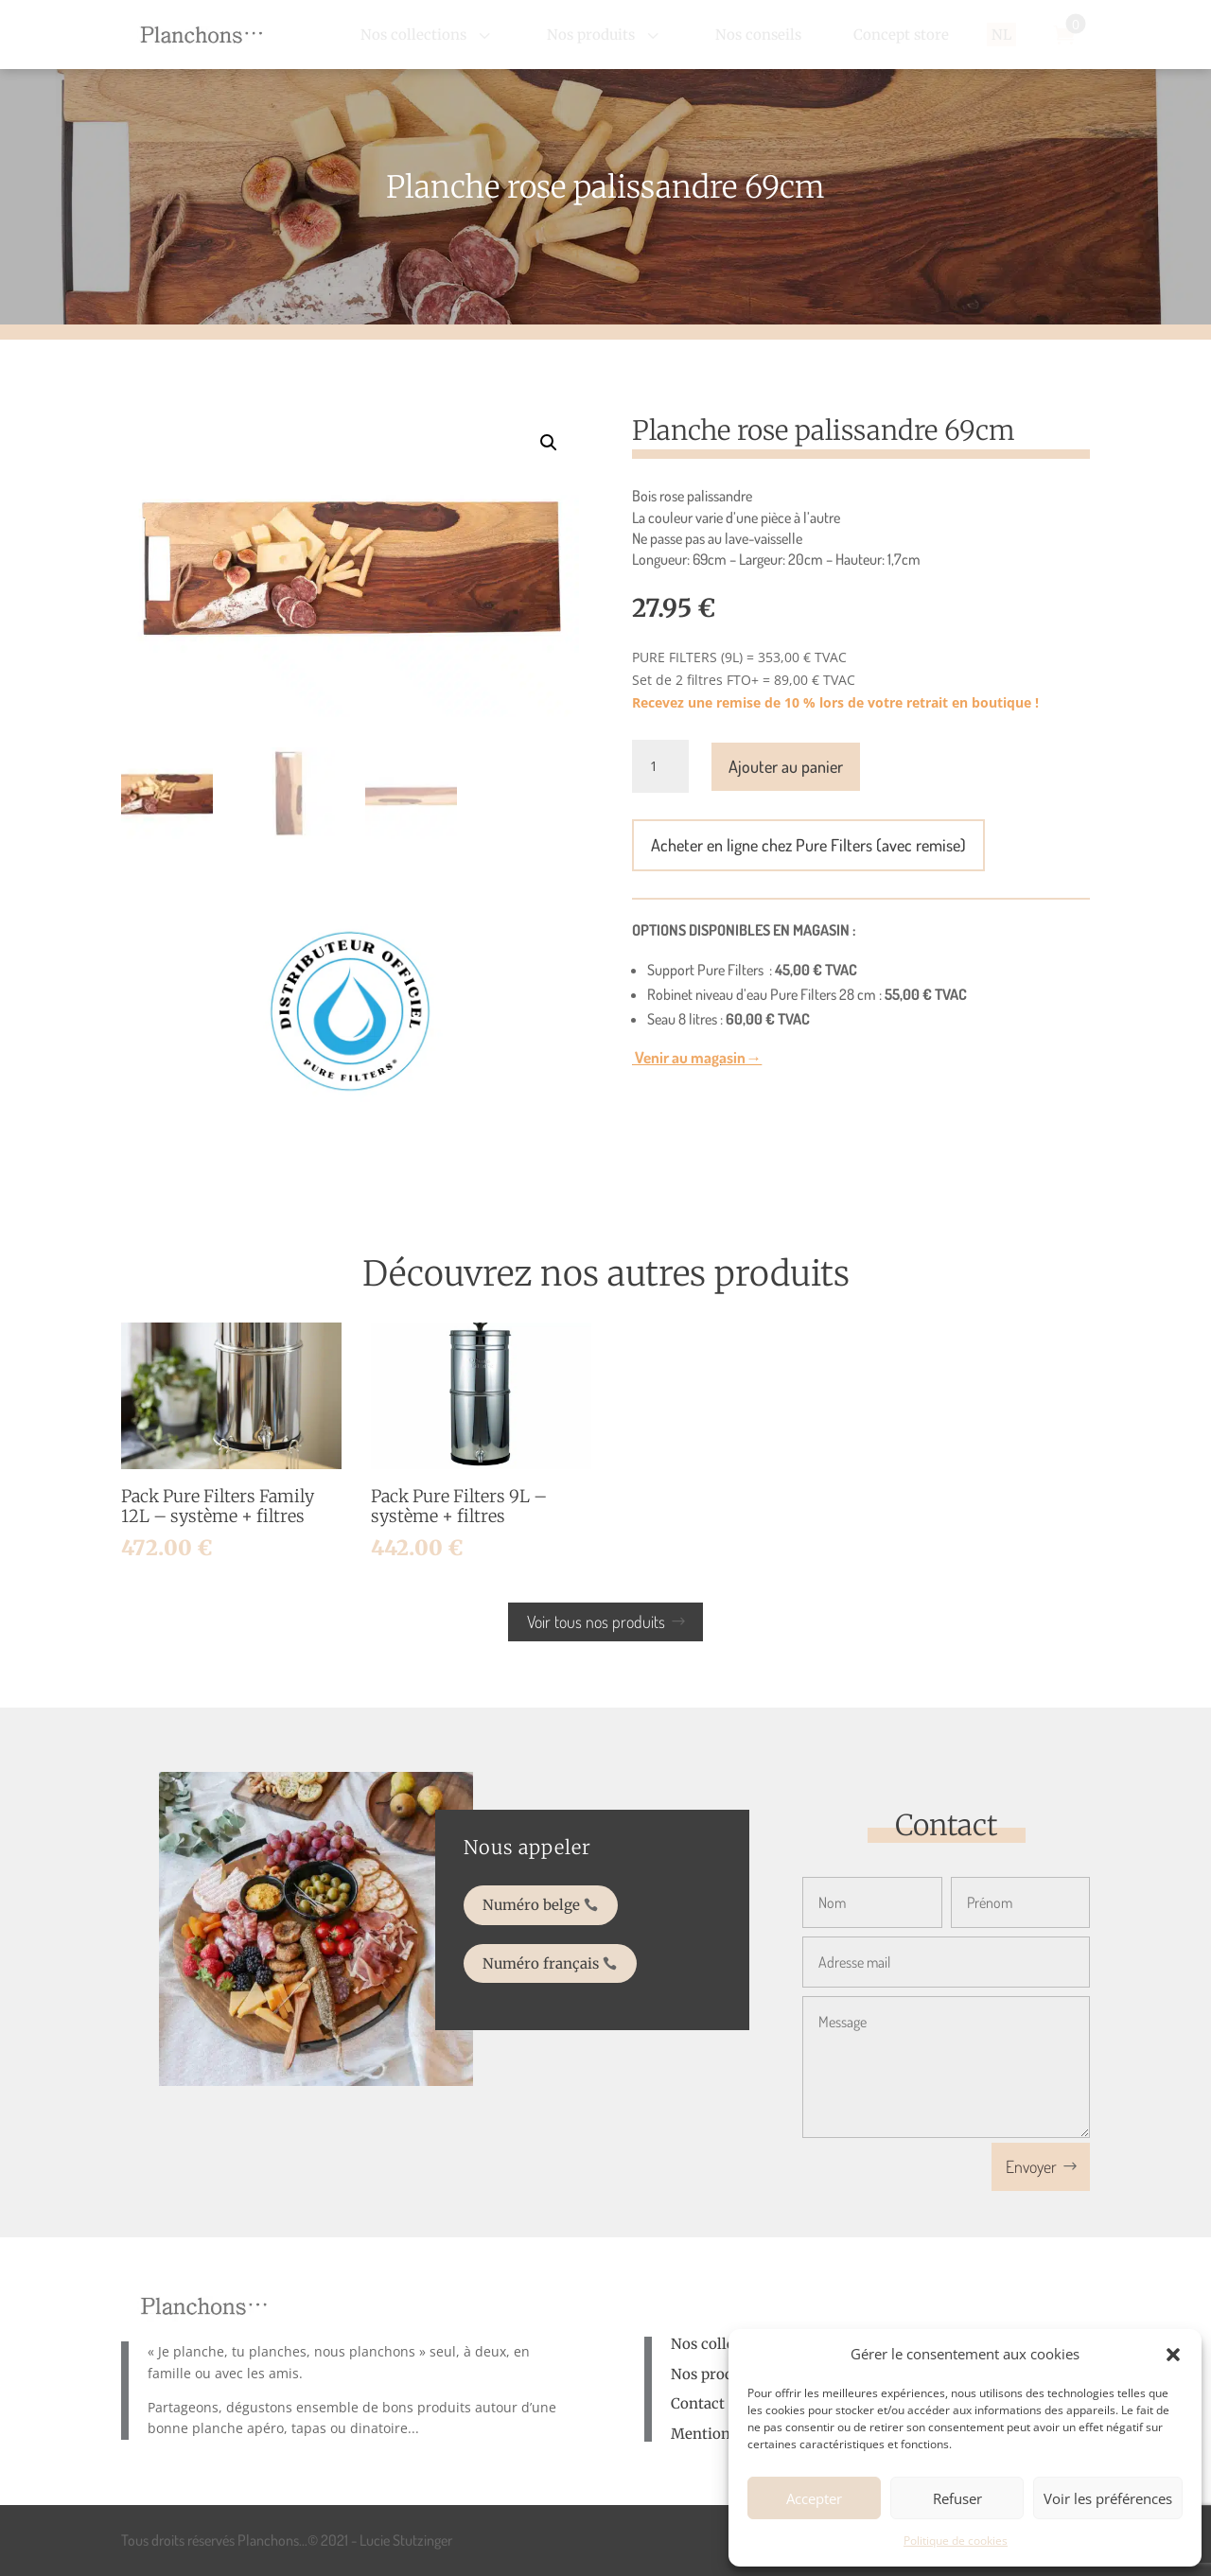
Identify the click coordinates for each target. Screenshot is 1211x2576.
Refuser (957, 2498)
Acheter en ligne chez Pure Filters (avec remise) (808, 844)
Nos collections (724, 2344)
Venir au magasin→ (697, 1057)
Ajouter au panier (785, 766)
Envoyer (1031, 2166)
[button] (1173, 2354)
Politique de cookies (956, 2540)
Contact (698, 2403)
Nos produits (715, 2374)
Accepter (814, 2498)
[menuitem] (427, 34)
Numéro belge (546, 1908)
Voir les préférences (1108, 2498)
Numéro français (553, 1952)
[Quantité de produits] (660, 766)
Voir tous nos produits (596, 1621)
